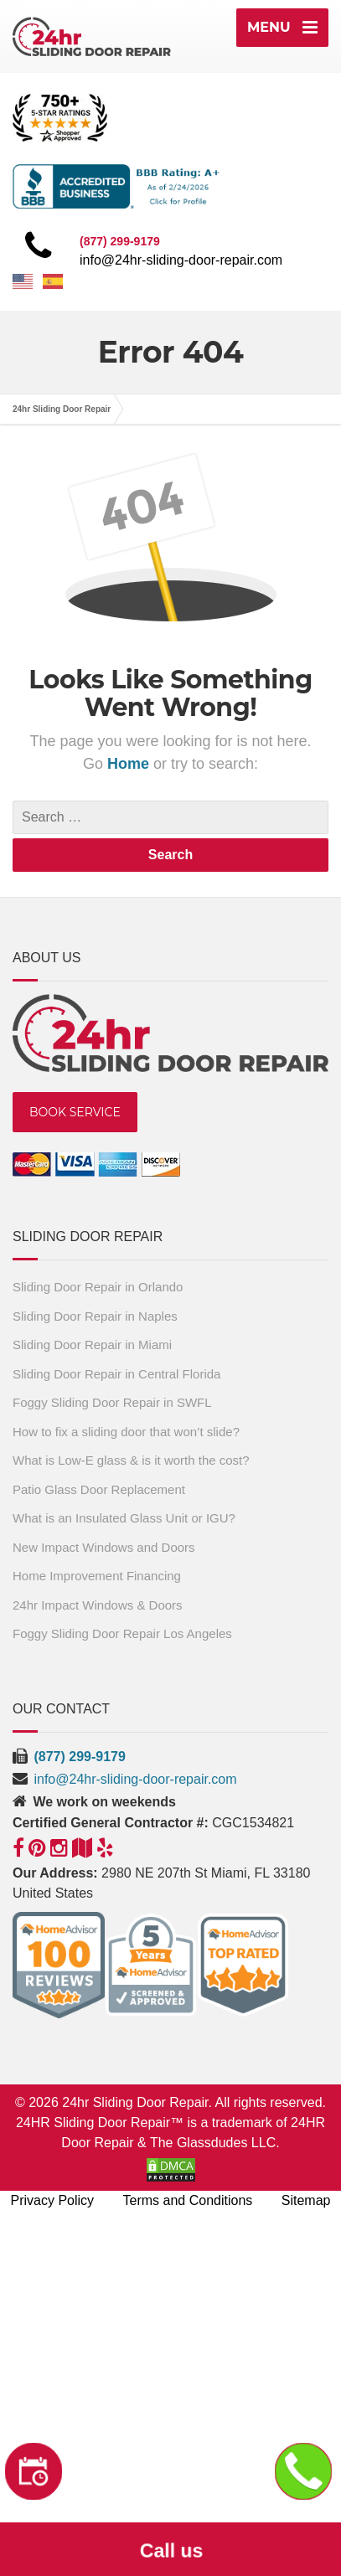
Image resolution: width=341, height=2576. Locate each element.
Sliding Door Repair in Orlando (98, 1287)
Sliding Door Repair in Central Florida (116, 1374)
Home (130, 763)
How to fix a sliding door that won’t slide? (126, 1432)
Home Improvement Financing (97, 1576)
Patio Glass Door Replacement (99, 1489)
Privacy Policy (53, 2200)
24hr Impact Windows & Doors (98, 1605)
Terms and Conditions (188, 2200)
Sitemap (306, 2200)
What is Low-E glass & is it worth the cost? (131, 1460)
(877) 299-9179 (79, 1756)
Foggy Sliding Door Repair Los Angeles (122, 1633)
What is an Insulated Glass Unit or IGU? (124, 1518)
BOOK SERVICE (75, 1112)
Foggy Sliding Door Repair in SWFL (112, 1402)
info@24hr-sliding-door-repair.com (181, 260)
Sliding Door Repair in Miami (92, 1344)
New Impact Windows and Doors (104, 1547)
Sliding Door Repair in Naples (95, 1316)
